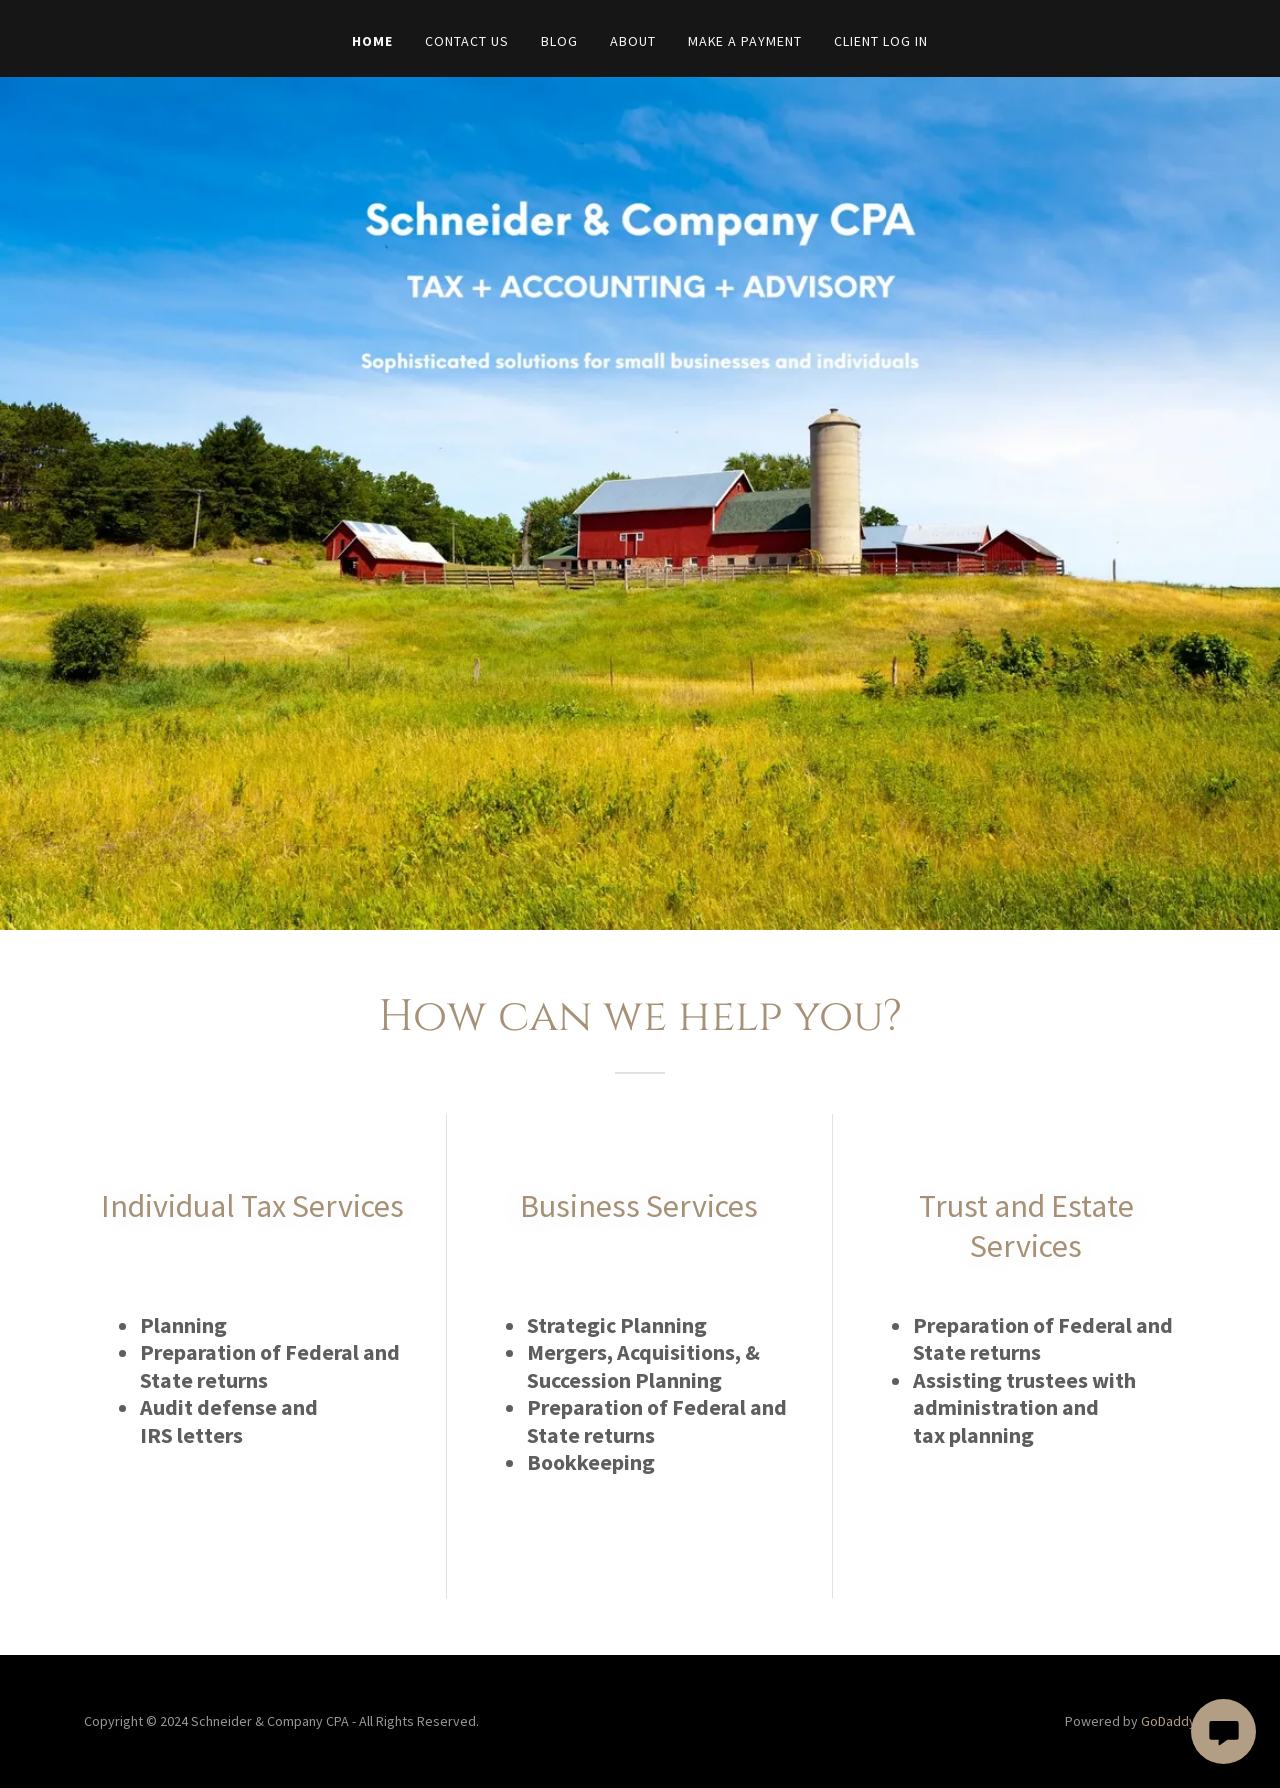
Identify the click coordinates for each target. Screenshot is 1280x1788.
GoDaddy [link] (1168, 1721)
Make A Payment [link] (745, 41)
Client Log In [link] (881, 41)
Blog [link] (559, 41)
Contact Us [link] (467, 41)
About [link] (633, 41)
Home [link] (372, 41)
